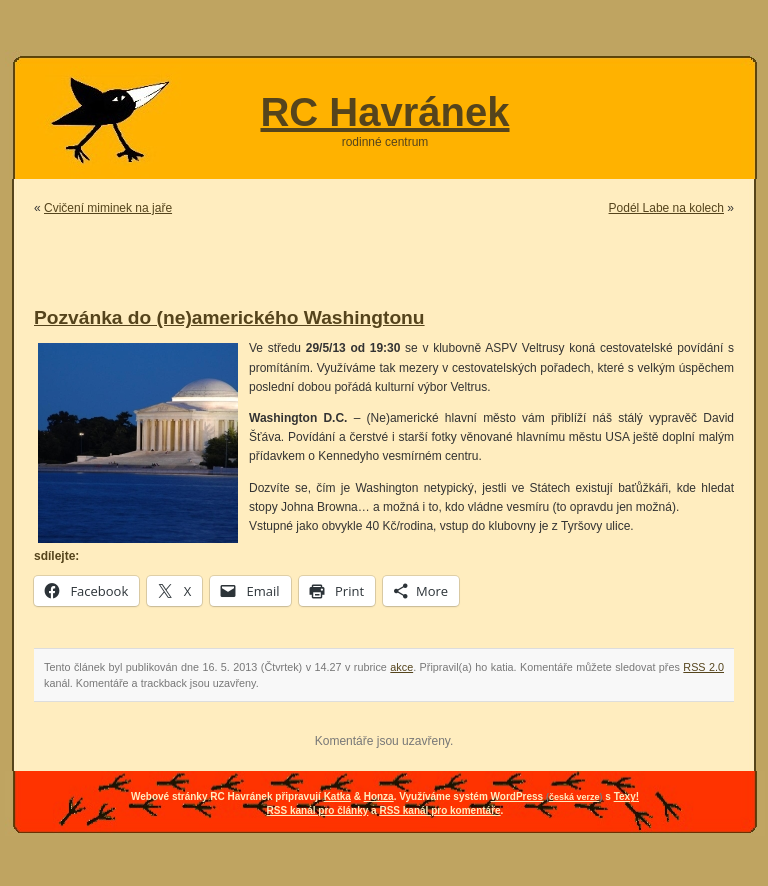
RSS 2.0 (703, 667)
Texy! (626, 796)
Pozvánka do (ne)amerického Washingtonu (229, 317)
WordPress (517, 796)
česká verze (574, 797)
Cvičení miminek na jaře (108, 208)
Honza (379, 796)
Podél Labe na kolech (666, 208)
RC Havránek (384, 112)
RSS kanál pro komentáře (439, 810)
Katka (337, 796)
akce (401, 667)
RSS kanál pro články (318, 810)
